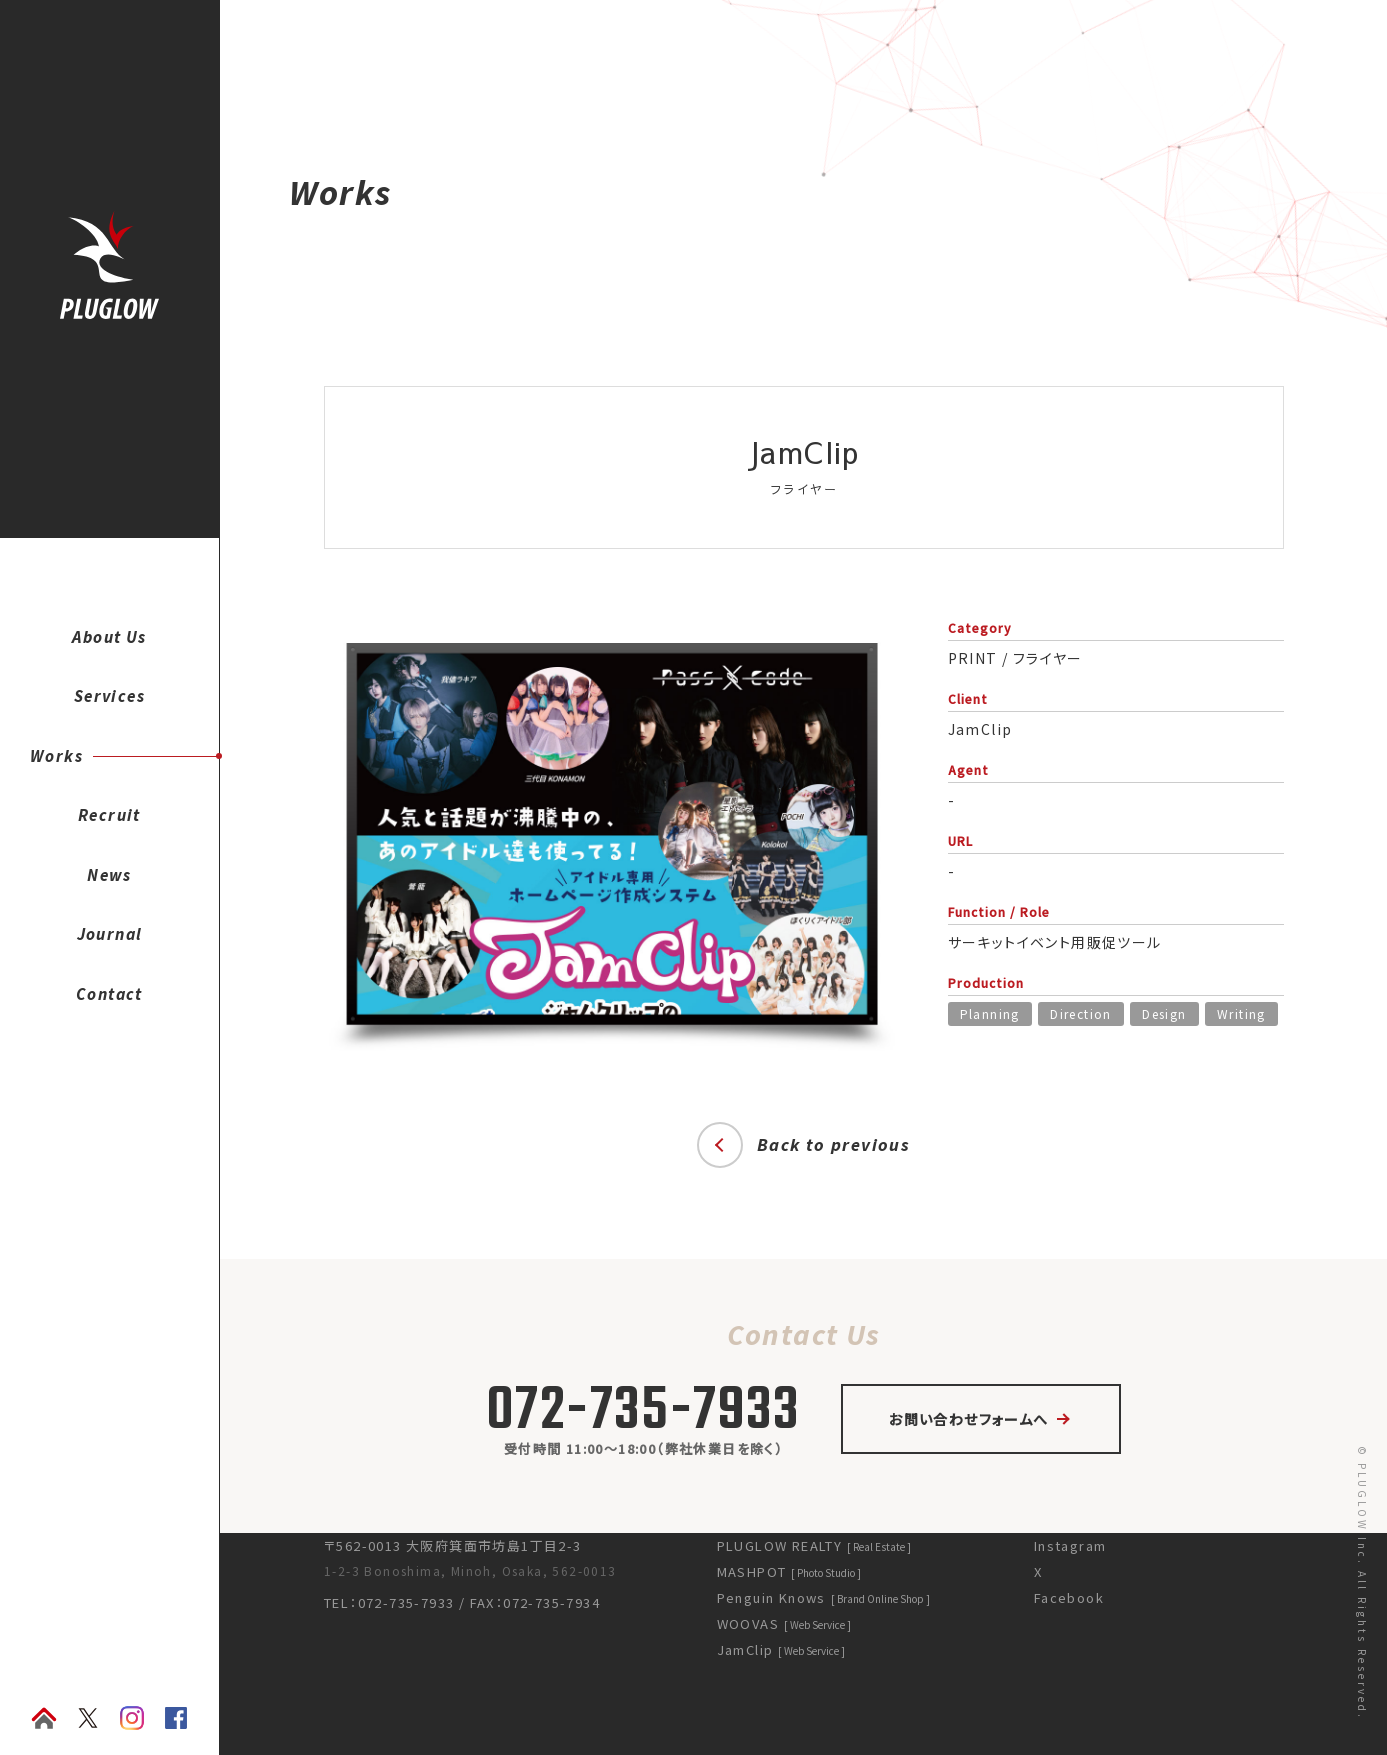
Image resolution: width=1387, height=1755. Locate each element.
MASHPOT (788, 1571)
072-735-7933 (643, 1412)
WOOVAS (783, 1623)
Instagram (1069, 1545)
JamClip (780, 1649)
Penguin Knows (822, 1597)
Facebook (1068, 1597)
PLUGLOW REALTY (813, 1545)
